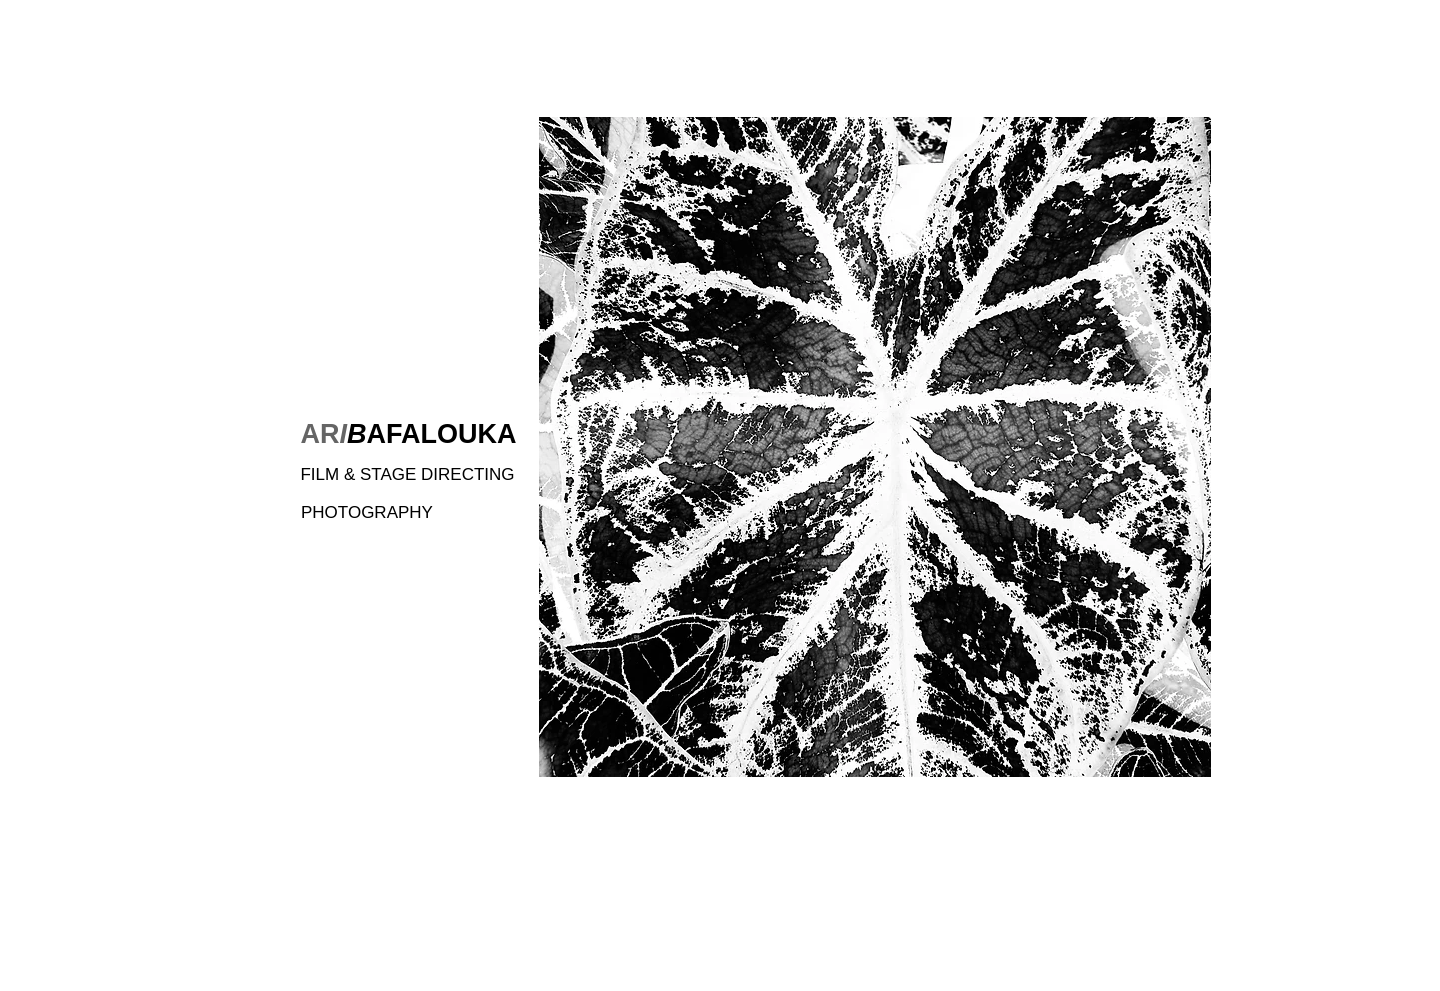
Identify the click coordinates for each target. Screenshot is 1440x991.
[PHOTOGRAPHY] (383, 512)
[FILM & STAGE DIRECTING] (407, 474)
